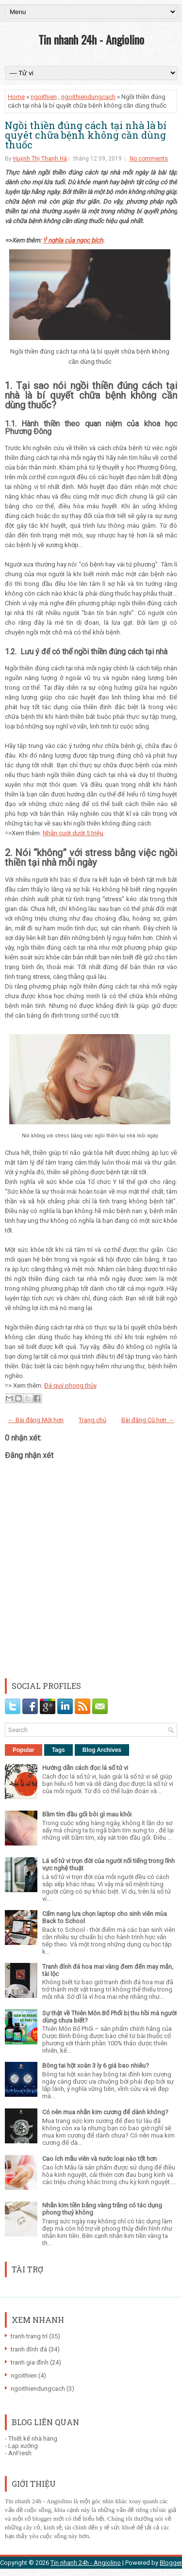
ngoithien (44, 96)
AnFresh (20, 2453)
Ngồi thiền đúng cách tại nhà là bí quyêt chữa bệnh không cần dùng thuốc (85, 134)
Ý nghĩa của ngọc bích (73, 240)
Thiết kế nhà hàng (32, 2438)
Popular (23, 1750)
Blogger (171, 2562)
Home (16, 96)
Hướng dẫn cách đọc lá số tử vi (85, 1767)
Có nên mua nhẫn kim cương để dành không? (105, 2112)
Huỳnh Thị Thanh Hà (40, 158)
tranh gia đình (30, 2362)
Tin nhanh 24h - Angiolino (91, 39)
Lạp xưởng (23, 2445)
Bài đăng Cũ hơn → (147, 1420)
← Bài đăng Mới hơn (36, 1420)
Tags (58, 1750)
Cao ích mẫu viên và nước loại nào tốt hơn (99, 2158)
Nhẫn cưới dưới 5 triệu (73, 833)
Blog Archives (102, 1750)
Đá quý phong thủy (70, 1385)
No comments (149, 158)
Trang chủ (92, 1420)
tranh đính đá (29, 2349)
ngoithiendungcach (88, 96)
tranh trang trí (29, 2336)
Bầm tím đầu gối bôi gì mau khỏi (87, 1814)
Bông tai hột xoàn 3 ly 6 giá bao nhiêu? (95, 2065)
